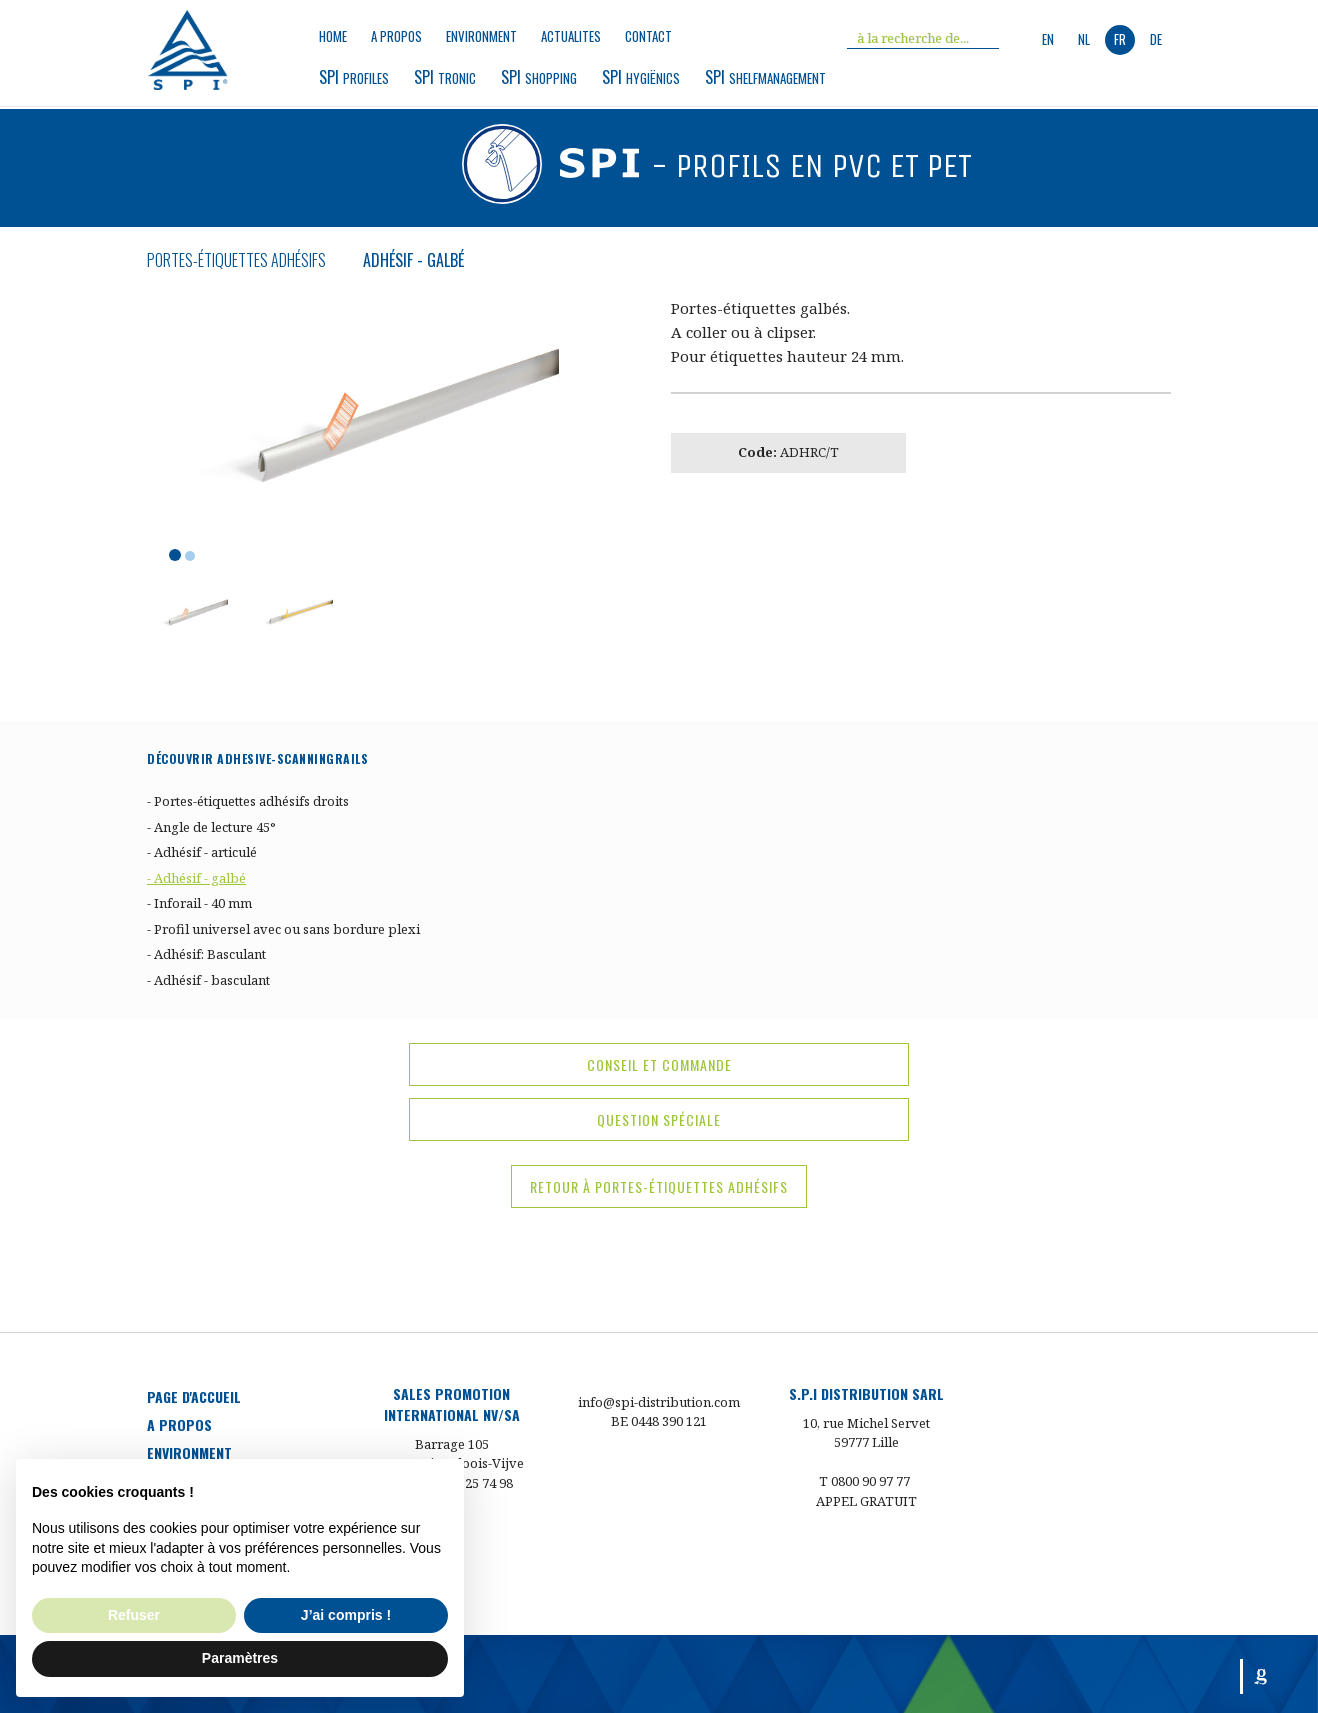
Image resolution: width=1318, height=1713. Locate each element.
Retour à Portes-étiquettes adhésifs (659, 1186)
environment (481, 36)
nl (1084, 39)
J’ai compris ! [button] (346, 1615)
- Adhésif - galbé (196, 878)
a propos (396, 36)
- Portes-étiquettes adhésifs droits (248, 801)
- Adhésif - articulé (202, 852)
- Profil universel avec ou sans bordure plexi (283, 929)
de (1156, 39)
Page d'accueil (194, 1396)
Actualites (571, 36)
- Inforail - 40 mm (199, 903)
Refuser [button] (134, 1615)
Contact (648, 36)
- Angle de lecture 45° (211, 827)
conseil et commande (659, 1064)
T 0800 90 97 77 (864, 1481)
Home (333, 36)
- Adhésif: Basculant (206, 954)
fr (1120, 39)
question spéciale (659, 1119)
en (1048, 39)
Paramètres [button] (240, 1658)
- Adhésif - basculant (208, 980)
